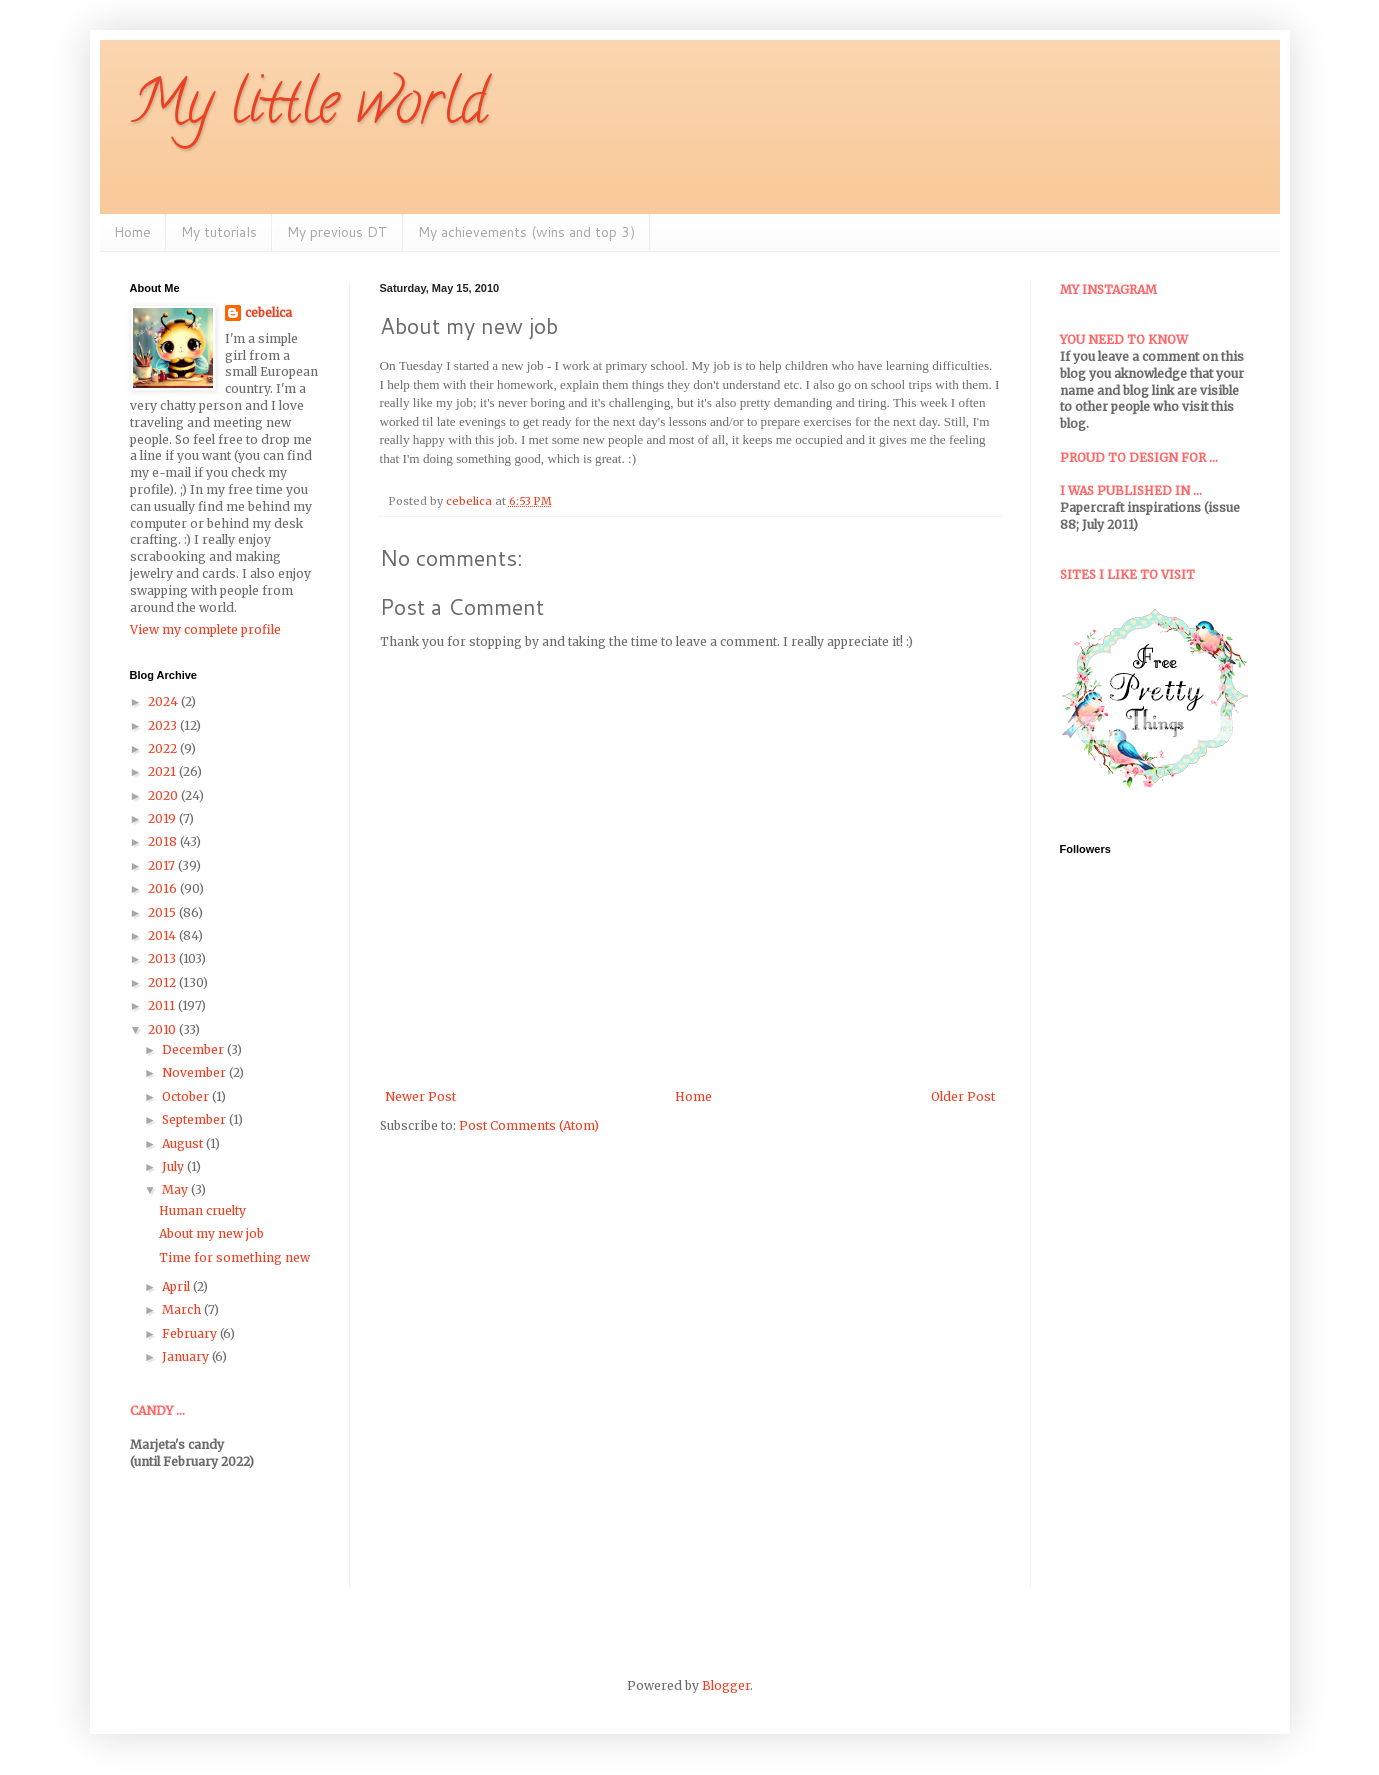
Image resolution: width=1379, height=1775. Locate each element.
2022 (164, 748)
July (174, 1166)
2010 (163, 1029)
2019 (163, 818)
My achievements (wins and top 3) (526, 232)
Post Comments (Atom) (529, 1125)
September (195, 1119)
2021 (163, 771)
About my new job (211, 1233)
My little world (308, 109)
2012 (163, 982)
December (194, 1049)
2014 (163, 935)
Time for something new (234, 1257)
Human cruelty (202, 1210)
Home (132, 232)
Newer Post (420, 1096)
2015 (163, 912)
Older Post (963, 1096)
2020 (164, 795)
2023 (164, 725)
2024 (164, 701)
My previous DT (337, 232)
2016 (164, 888)
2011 (163, 1005)
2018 (164, 841)
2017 (163, 865)
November (195, 1072)
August (184, 1143)
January (187, 1356)
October (187, 1096)
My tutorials (219, 232)
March (183, 1309)
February (191, 1333)
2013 (163, 958)
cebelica (268, 312)
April (177, 1286)
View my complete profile (205, 629)
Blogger (726, 1685)
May (176, 1189)
